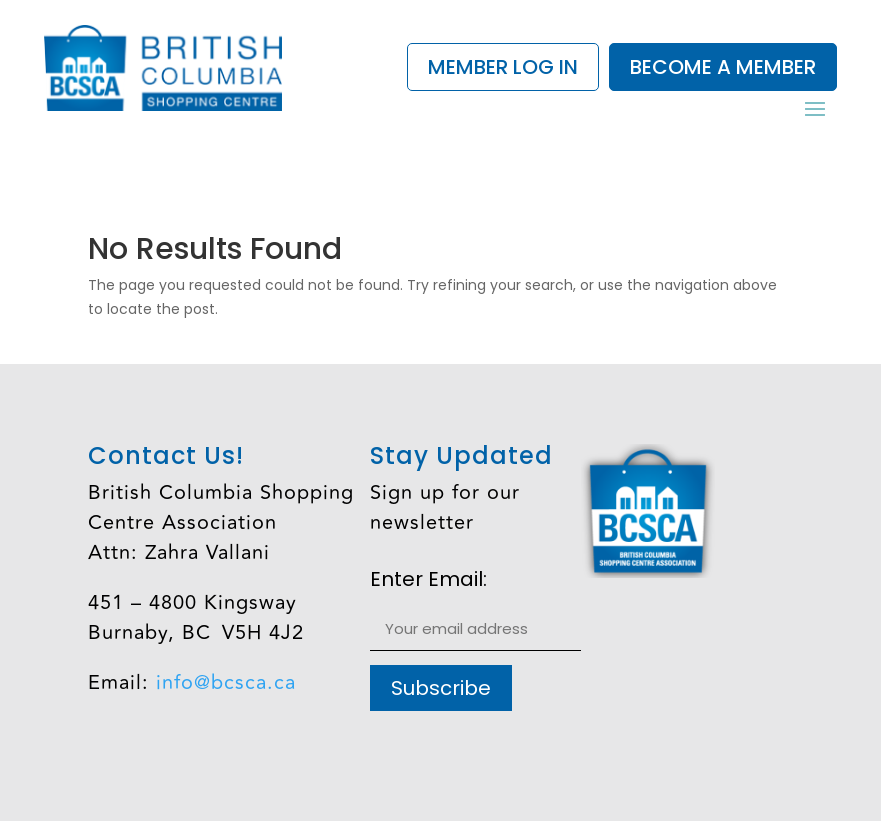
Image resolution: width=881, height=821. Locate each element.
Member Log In (503, 67)
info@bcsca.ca (226, 682)
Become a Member (723, 67)
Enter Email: (428, 580)
